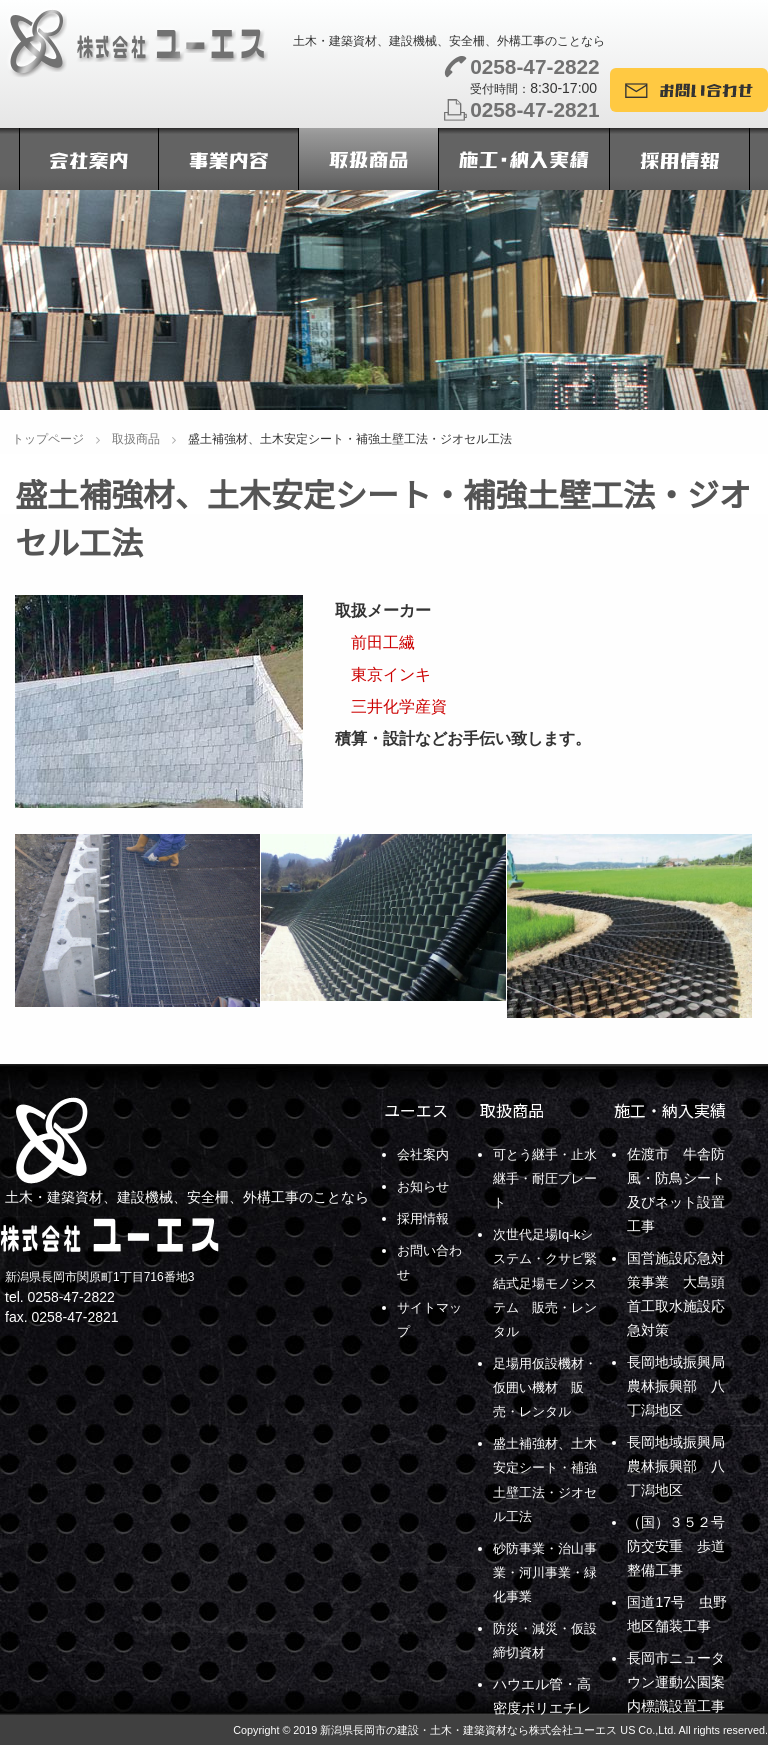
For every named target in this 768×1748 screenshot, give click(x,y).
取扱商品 (136, 439)
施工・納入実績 (670, 1110)
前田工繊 (375, 642)
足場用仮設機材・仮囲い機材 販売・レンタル (549, 1386)
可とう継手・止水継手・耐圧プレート (542, 1178)
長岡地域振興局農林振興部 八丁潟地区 (676, 1386)
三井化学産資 (391, 706)
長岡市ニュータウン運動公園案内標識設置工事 (676, 1682)
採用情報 (425, 1218)
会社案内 (425, 1154)
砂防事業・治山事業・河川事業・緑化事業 (542, 1570)
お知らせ (425, 1186)
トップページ (48, 439)
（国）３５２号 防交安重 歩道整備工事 (683, 1546)
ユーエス (416, 1110)
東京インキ (383, 674)
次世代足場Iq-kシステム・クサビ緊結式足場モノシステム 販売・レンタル (542, 1282)
